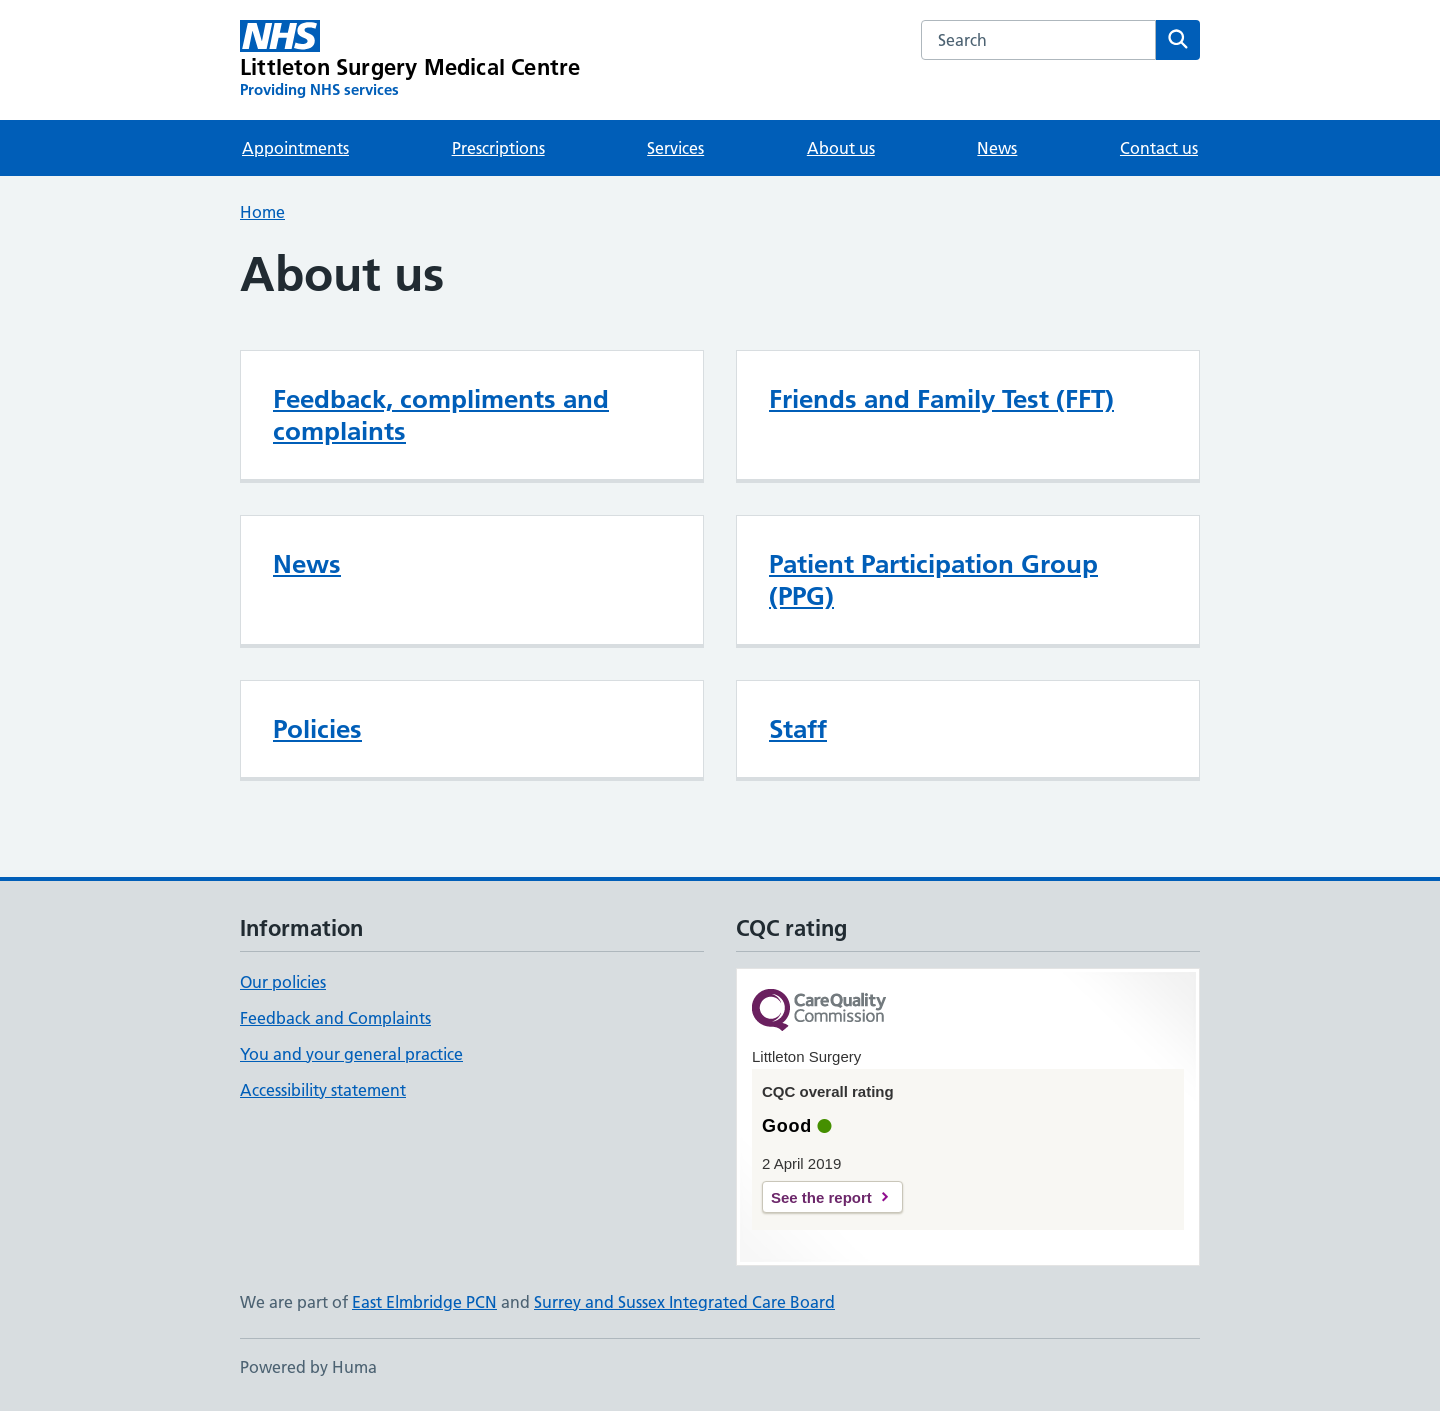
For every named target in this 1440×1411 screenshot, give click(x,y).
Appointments (295, 148)
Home (262, 212)
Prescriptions (498, 148)
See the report (821, 1197)
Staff (798, 729)
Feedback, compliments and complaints (441, 415)
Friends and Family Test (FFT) (941, 399)
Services (675, 148)
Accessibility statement (323, 1090)
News (997, 148)
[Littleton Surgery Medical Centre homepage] (410, 60)
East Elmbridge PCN (424, 1302)
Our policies (283, 982)
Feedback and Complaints (335, 1018)
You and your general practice (351, 1054)
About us (841, 148)
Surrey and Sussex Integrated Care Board (684, 1302)
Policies (317, 729)
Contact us (1159, 148)
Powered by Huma (308, 1367)
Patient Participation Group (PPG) (933, 580)
